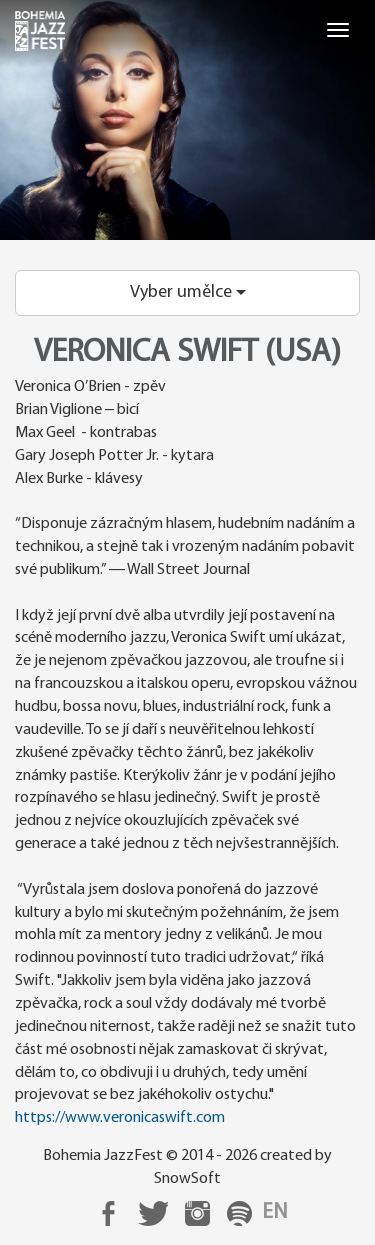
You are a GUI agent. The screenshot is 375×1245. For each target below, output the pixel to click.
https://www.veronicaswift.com (120, 1118)
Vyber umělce (188, 292)
